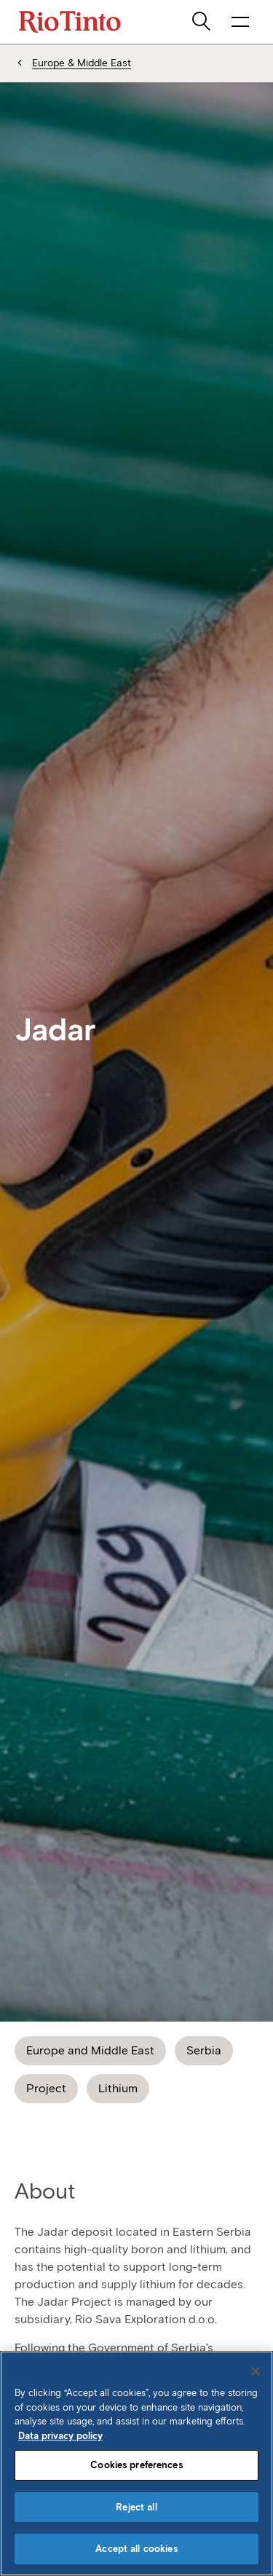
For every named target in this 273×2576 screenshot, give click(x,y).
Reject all (136, 2507)
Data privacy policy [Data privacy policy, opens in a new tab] (60, 2435)
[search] (202, 21)
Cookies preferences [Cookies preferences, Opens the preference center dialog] (136, 2464)
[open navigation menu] (240, 21)
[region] (136, 2463)
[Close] (256, 2371)
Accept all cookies (136, 2548)
